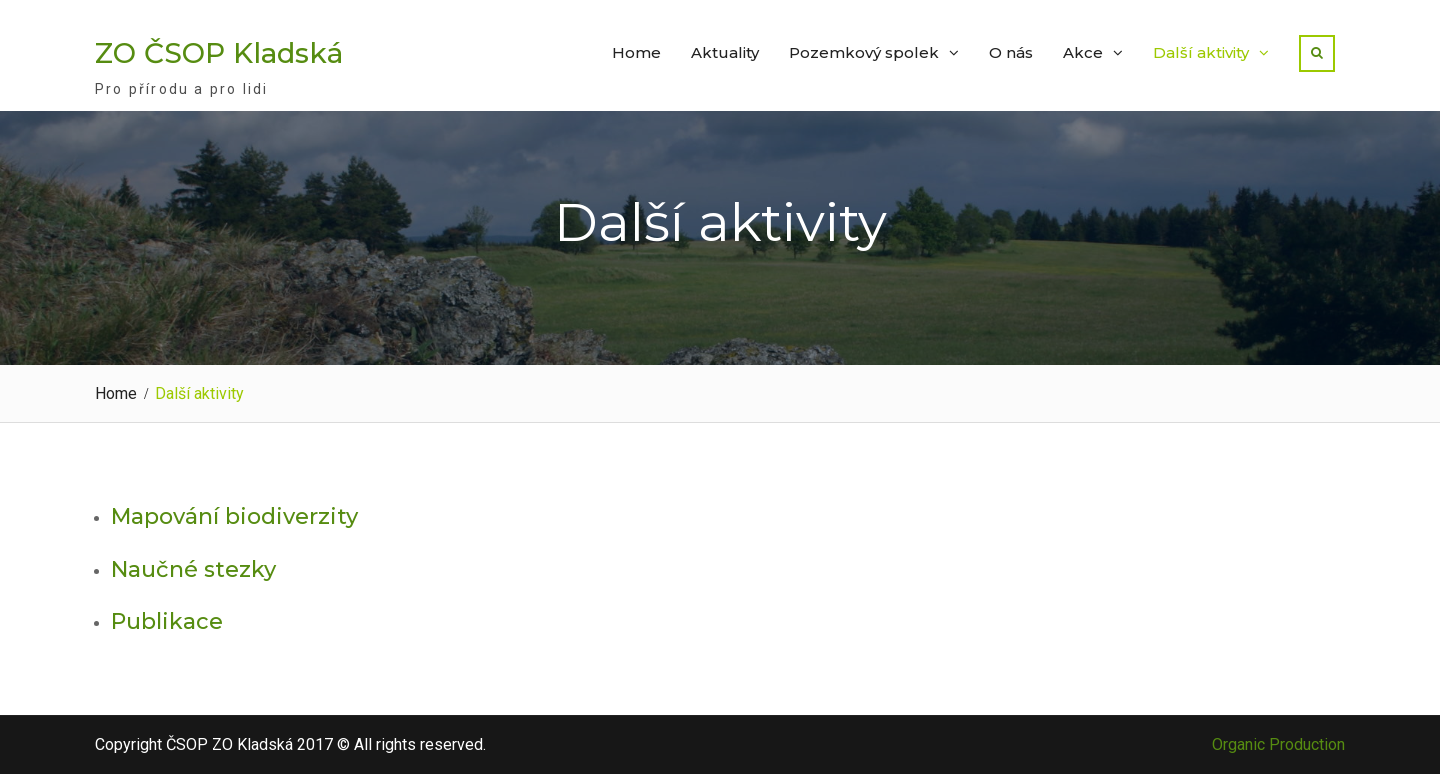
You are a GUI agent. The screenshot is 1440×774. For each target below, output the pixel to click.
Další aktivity (1201, 52)
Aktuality (725, 52)
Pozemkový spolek (864, 52)
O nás (1011, 52)
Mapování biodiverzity (234, 516)
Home (636, 52)
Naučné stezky (193, 569)
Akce (1083, 52)
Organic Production (1278, 744)
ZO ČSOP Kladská (219, 53)
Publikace (167, 621)
